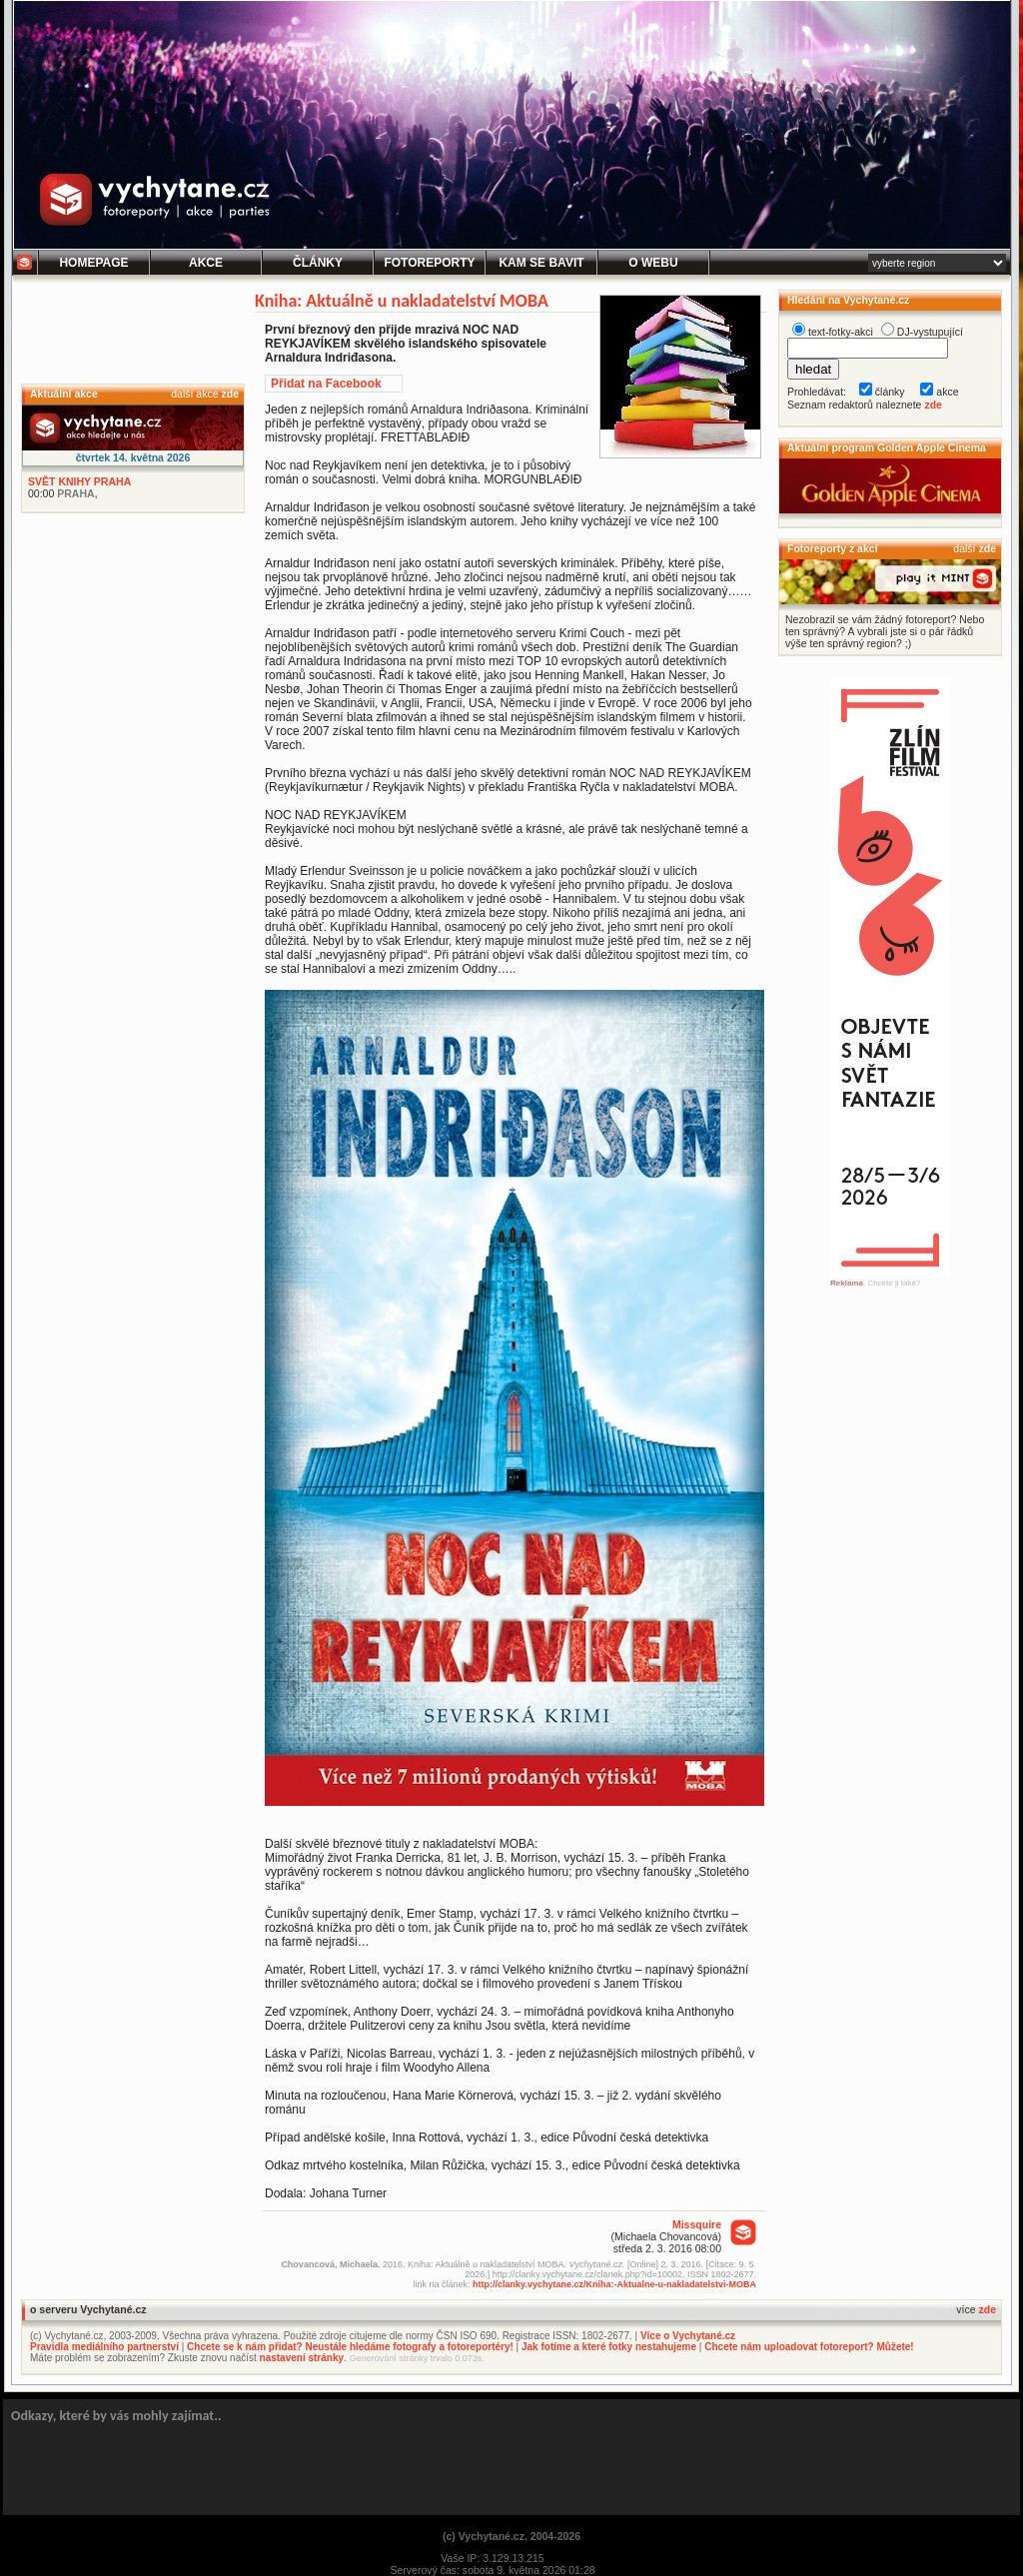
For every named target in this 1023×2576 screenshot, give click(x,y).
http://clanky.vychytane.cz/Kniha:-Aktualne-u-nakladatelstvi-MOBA (614, 2284)
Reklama (846, 1283)
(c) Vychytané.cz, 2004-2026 (511, 2536)
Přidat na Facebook (326, 384)
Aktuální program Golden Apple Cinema (886, 447)
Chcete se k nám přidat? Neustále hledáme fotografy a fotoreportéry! (350, 2346)
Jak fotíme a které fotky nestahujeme (608, 2346)
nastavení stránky (302, 2357)
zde (230, 394)
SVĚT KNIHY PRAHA (79, 481)
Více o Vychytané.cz (687, 2335)
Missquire (696, 2224)
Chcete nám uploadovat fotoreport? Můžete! (808, 2346)
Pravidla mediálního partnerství (104, 2346)
